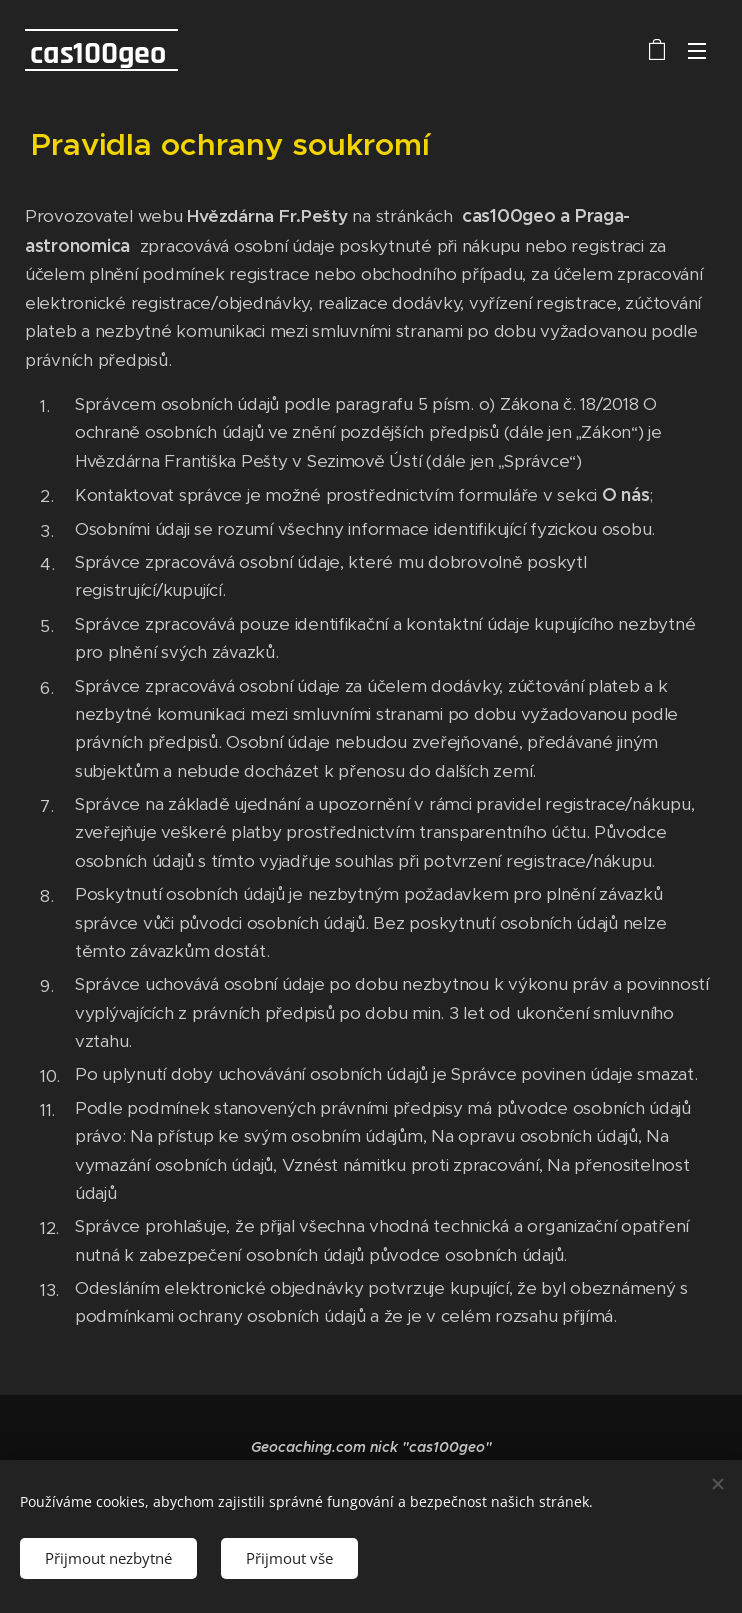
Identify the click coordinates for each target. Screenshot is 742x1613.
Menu (697, 51)
